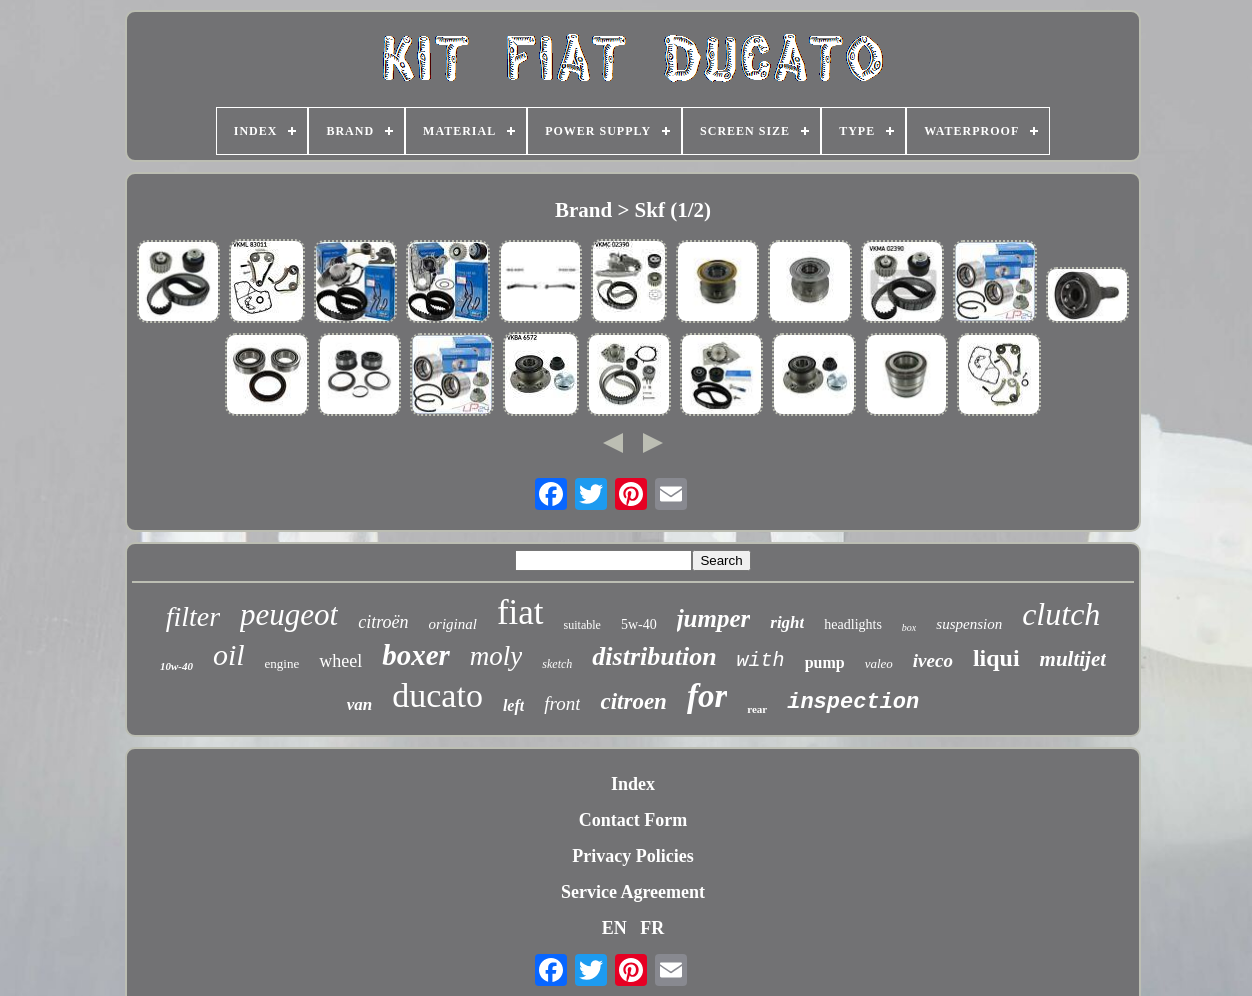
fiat (520, 612)
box (909, 627)
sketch (557, 664)
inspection (853, 702)
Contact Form (633, 820)
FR (652, 928)
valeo (879, 663)
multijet (1073, 659)
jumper (714, 618)
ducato (437, 695)
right (787, 622)
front (562, 703)
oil (229, 654)
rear (757, 709)
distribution (654, 656)
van (360, 704)
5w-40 (639, 624)
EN (614, 928)
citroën (383, 622)
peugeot (289, 614)
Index (633, 784)
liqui (996, 658)
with (761, 660)
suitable (582, 625)
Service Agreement (633, 892)
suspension (969, 624)
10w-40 (176, 666)
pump (825, 662)
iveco (933, 660)
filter (193, 616)
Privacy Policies (632, 856)
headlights (853, 624)
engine (282, 663)
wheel (340, 661)
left (513, 705)
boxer (416, 655)
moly (496, 656)
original (453, 624)
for (707, 696)
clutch (1061, 614)
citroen (633, 701)
